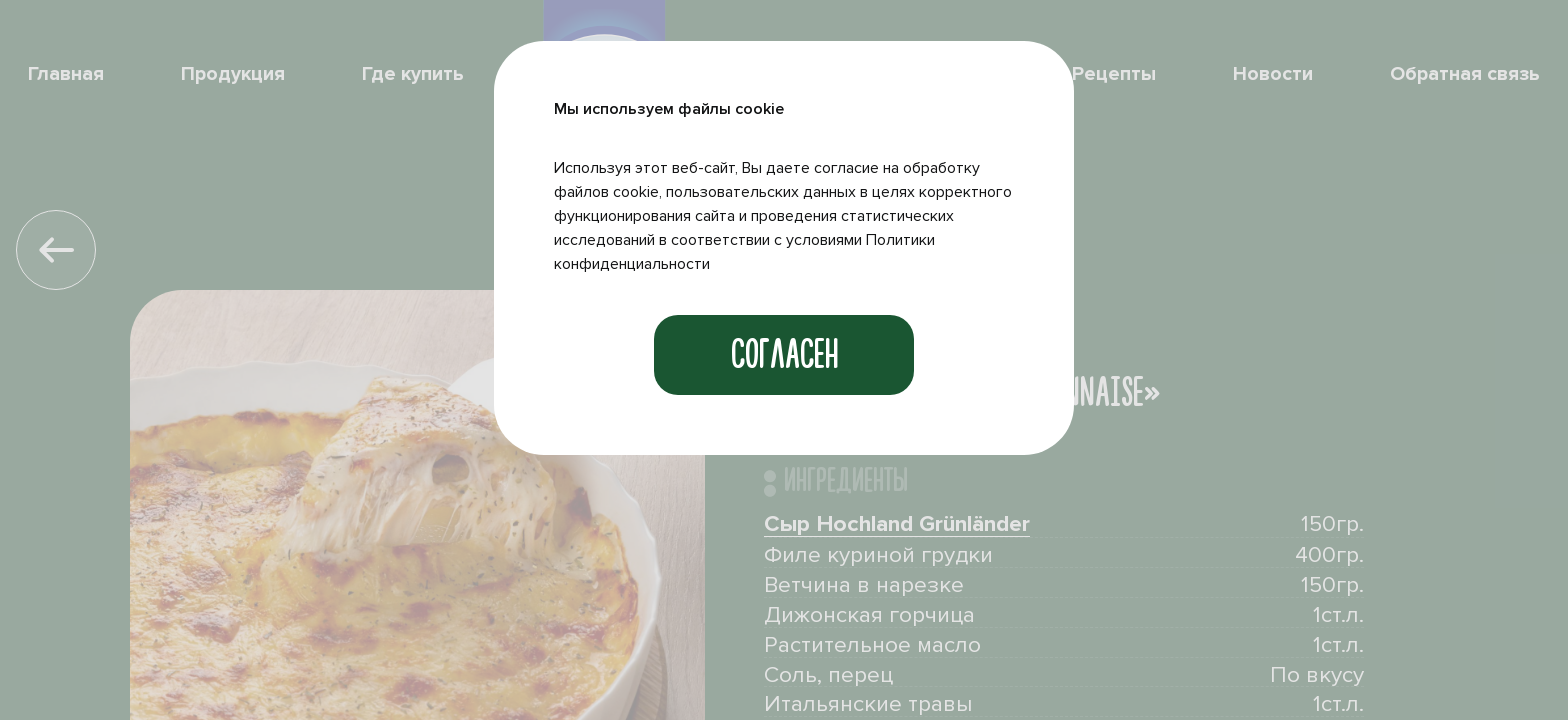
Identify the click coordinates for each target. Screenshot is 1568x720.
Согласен (784, 355)
